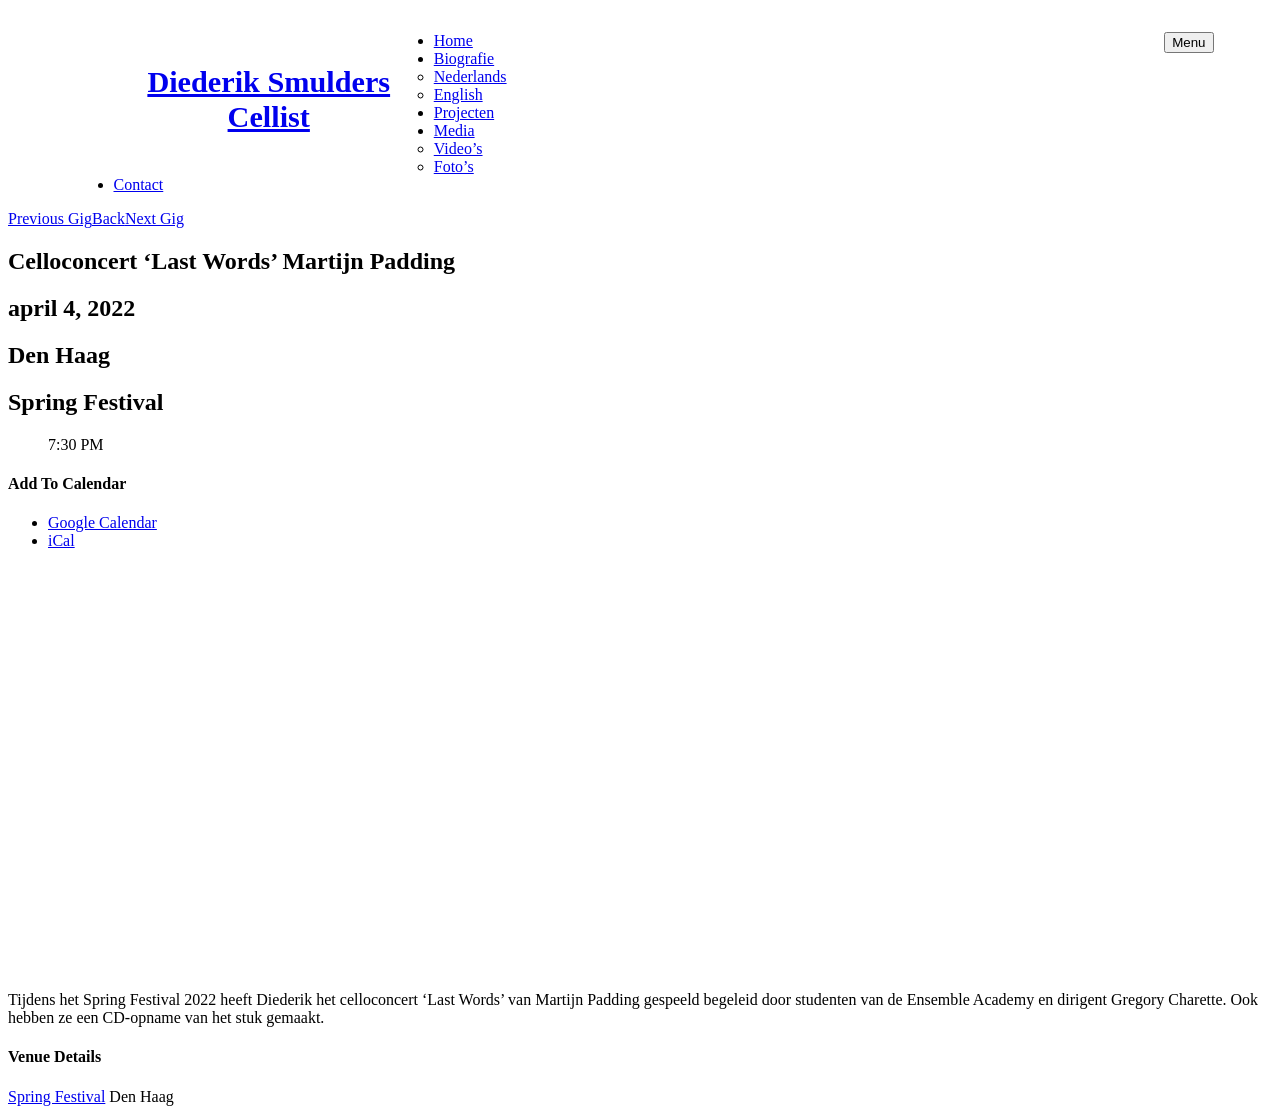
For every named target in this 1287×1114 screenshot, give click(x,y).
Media (454, 130)
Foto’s (454, 166)
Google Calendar (102, 522)
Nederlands (470, 76)
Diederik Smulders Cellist (268, 99)
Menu (1188, 42)
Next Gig (154, 218)
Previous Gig (50, 218)
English (458, 94)
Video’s (458, 148)
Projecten (464, 112)
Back (108, 218)
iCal (61, 540)
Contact (139, 184)
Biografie (464, 58)
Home (453, 40)
